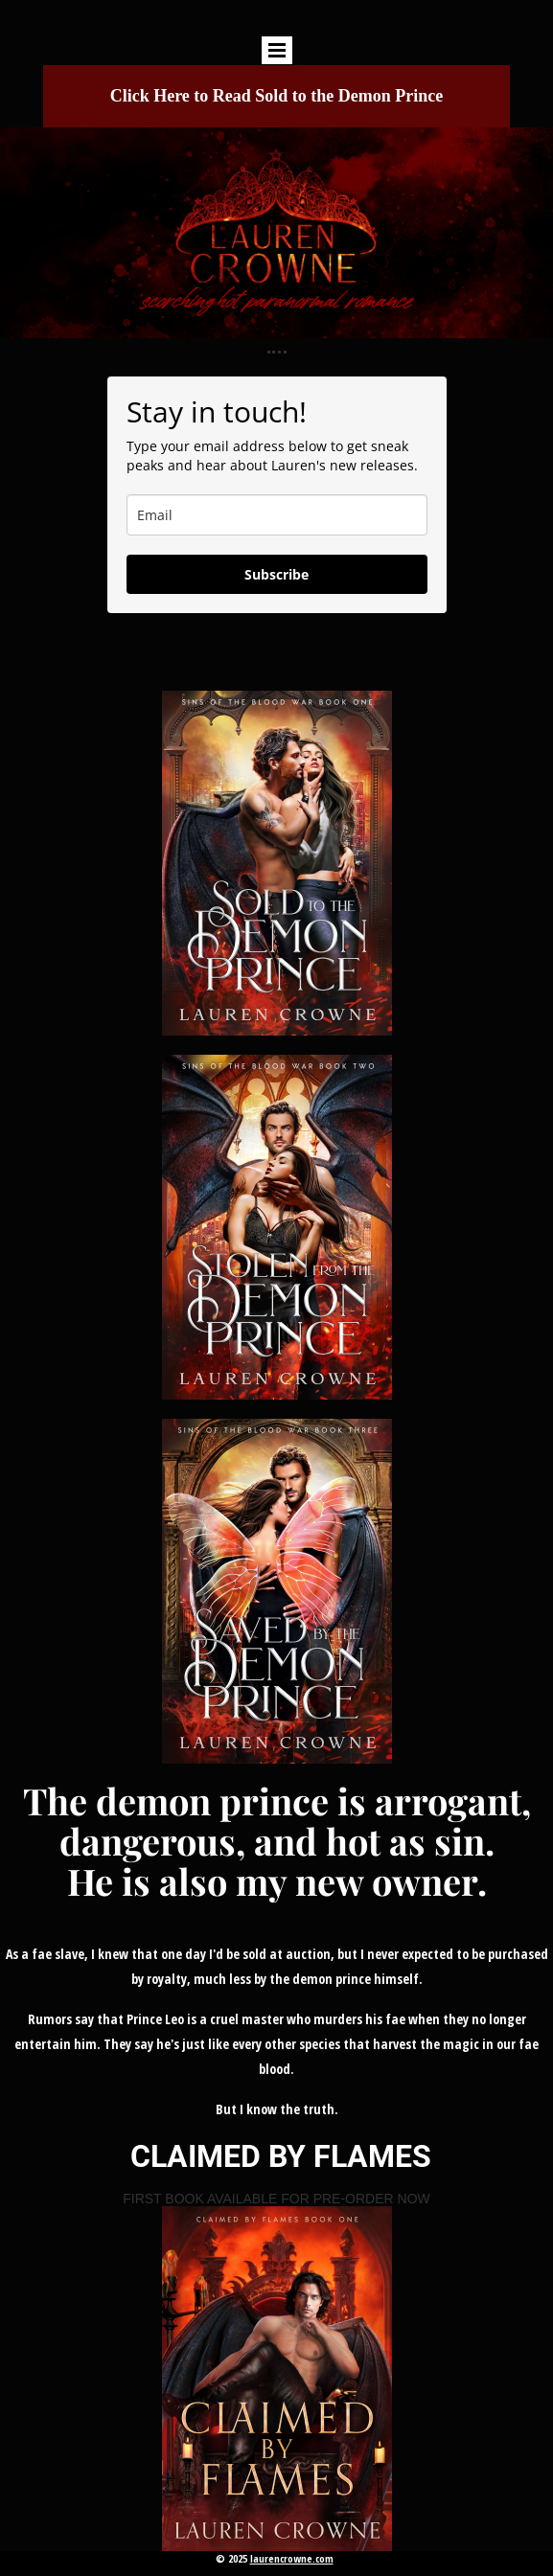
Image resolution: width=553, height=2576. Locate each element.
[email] (277, 515)
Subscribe (276, 574)
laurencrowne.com (292, 2558)
